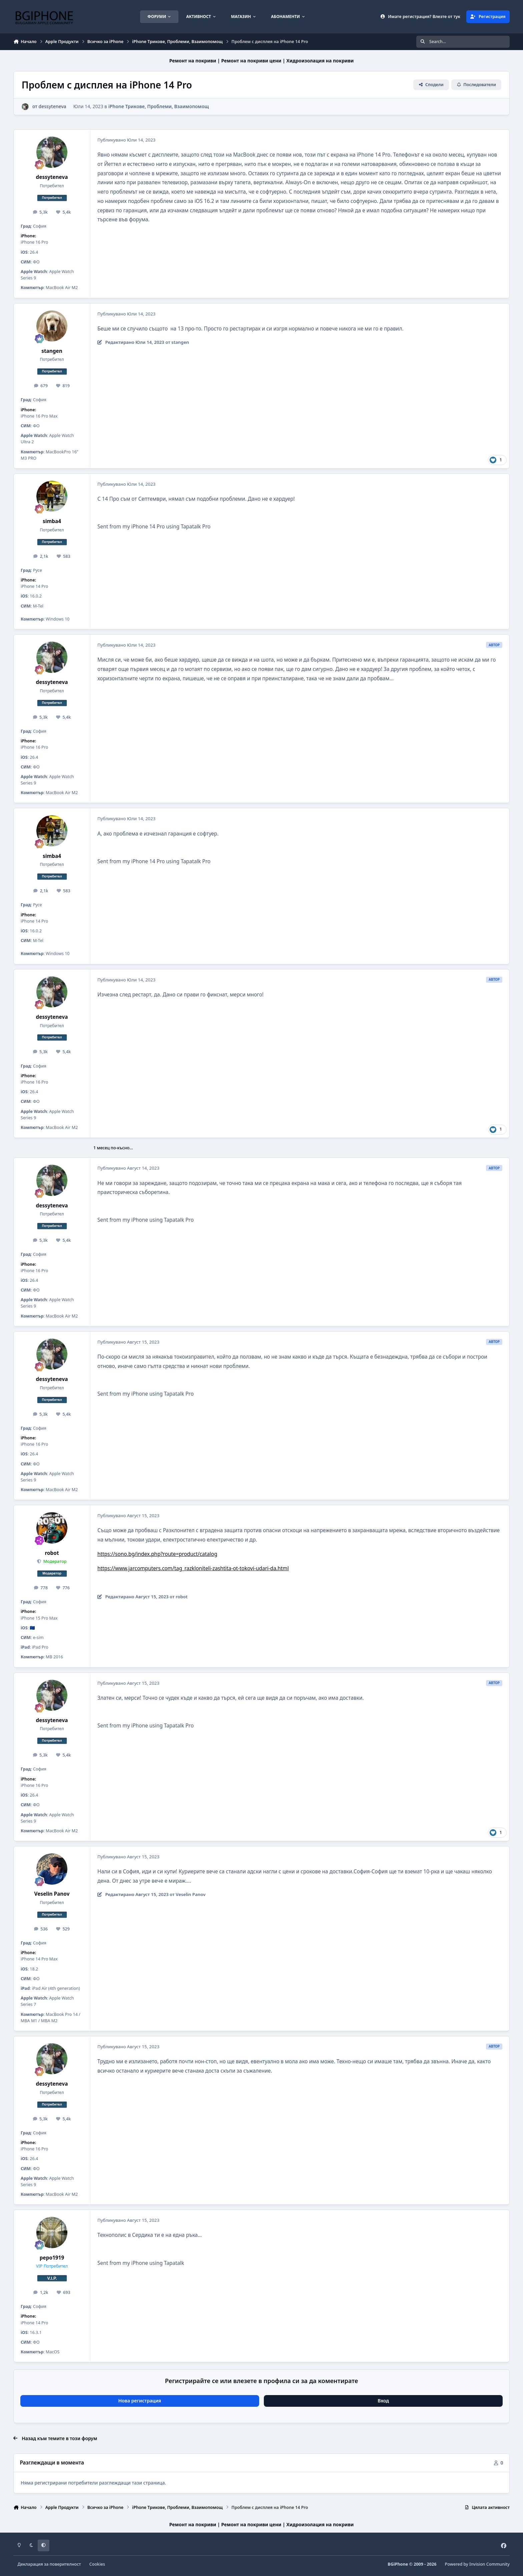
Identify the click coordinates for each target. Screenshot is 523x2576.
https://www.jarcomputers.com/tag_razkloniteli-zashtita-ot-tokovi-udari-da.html (193, 1568)
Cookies (97, 2564)
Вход (383, 2400)
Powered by (477, 2564)
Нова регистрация (139, 2400)
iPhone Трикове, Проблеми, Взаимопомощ (158, 106)
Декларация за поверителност (49, 2564)
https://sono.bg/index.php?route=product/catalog (157, 1554)
